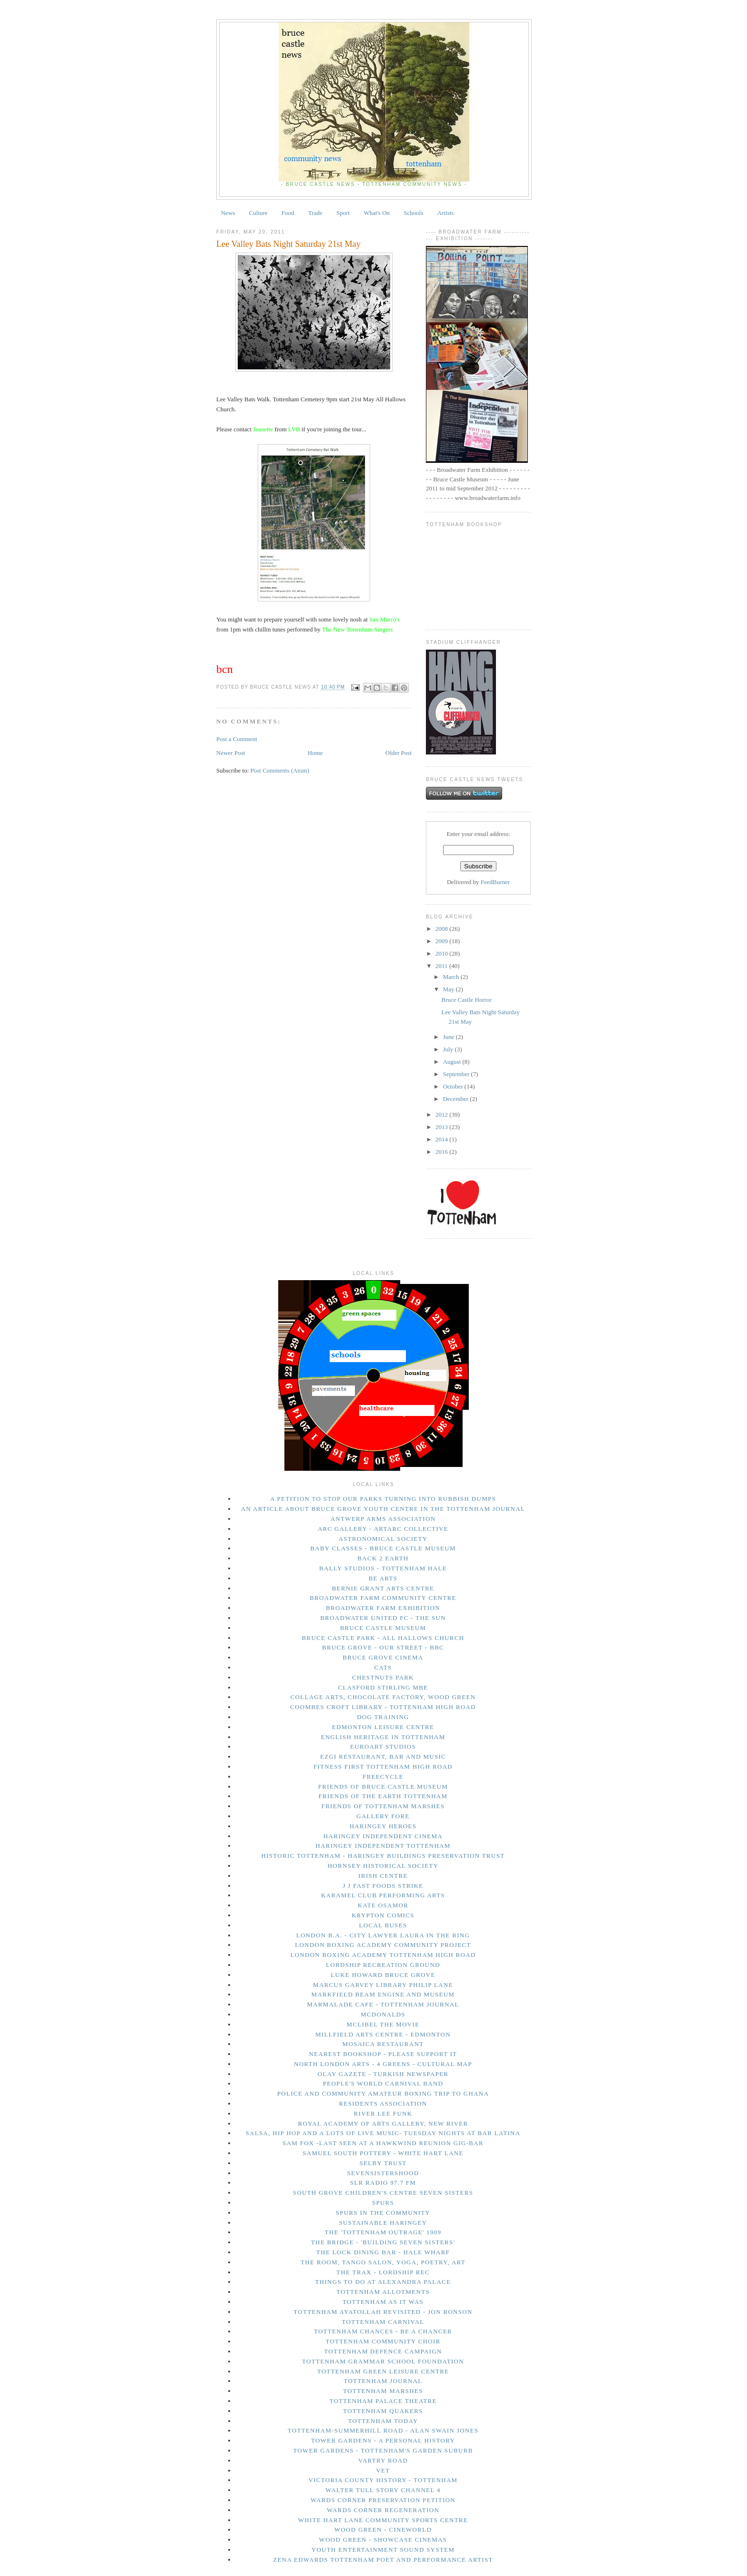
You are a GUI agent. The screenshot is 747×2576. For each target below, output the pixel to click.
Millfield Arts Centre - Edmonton (383, 2034)
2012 (442, 1114)
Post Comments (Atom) (280, 770)
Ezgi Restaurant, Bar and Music (383, 1756)
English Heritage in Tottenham (383, 1737)
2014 (442, 1139)
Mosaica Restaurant (383, 2043)
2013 (442, 1126)
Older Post (398, 752)
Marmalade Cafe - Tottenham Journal (383, 2004)
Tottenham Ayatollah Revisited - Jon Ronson (382, 2311)
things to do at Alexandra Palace (383, 2281)
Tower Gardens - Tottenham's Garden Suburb (383, 2450)
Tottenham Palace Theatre (382, 2400)
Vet (383, 2470)
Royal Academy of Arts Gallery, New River (383, 2123)
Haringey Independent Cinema (383, 1836)
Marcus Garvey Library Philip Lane (383, 1984)
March (452, 976)
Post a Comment (236, 739)
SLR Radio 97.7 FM (383, 2182)
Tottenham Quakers (383, 2410)
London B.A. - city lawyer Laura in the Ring (383, 1935)
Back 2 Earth (382, 1558)
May (449, 989)
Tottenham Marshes (383, 2390)
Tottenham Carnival (383, 2321)
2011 (442, 965)
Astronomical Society (383, 1538)
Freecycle (383, 1776)
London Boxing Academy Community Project (383, 1944)
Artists (445, 212)
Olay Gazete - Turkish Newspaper (383, 2073)
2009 (442, 941)
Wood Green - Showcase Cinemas (383, 2539)
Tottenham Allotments (383, 2291)
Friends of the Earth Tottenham (383, 1796)
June (449, 1036)
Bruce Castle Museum (383, 1627)
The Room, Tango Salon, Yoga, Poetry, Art (383, 2262)
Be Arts (383, 1578)
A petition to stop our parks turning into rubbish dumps (383, 1498)
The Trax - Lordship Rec (383, 2272)
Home (315, 752)
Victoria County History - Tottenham (383, 2480)
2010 (442, 953)
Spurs (383, 2202)
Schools (413, 212)
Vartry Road (383, 2460)
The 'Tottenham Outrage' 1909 (383, 2232)
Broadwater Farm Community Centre (383, 1597)
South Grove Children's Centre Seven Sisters (383, 2192)
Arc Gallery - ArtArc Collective (383, 1528)
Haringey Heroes (383, 1826)
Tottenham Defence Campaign (383, 2351)
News (228, 212)
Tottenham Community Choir (382, 2341)
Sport (343, 212)
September (457, 1074)
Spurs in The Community (383, 2212)
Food (288, 212)
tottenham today (383, 2420)
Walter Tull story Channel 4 (382, 2490)
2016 (442, 1151)
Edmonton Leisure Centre (383, 1727)
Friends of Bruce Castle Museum (383, 1786)
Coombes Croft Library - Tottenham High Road (383, 1707)
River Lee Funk (383, 2113)
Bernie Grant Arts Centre (383, 1588)
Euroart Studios (383, 1746)
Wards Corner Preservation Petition (383, 2500)
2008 (442, 928)
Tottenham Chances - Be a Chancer (383, 2331)
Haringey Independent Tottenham (382, 1845)
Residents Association (383, 2103)
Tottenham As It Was (383, 2301)
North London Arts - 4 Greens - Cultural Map (383, 2063)
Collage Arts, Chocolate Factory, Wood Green (383, 1696)
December (456, 1098)
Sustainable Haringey (383, 2222)
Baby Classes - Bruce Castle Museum (383, 1548)
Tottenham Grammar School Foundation (383, 2361)
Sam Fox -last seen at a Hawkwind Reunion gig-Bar (383, 2143)
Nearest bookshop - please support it (383, 2053)
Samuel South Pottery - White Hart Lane (383, 2153)
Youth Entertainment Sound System (383, 2549)
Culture (258, 212)
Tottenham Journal (382, 2380)
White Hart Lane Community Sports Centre (383, 2520)
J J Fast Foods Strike (383, 1885)
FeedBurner (495, 882)
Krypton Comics (383, 1915)
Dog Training (383, 1717)
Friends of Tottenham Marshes (383, 1806)
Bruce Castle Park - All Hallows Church (383, 1637)
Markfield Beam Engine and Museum (383, 1994)
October (453, 1086)
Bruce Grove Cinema (383, 1657)
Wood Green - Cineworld (383, 2529)
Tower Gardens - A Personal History (383, 2440)
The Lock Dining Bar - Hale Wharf (383, 2252)
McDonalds (383, 2014)
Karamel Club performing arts (383, 1895)
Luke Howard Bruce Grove (383, 1974)
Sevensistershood (383, 2173)
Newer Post (230, 752)
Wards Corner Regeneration (383, 2510)
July (449, 1049)
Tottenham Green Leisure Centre (383, 2371)
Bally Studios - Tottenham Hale (383, 1568)
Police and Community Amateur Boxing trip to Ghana (383, 2093)
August (453, 1061)
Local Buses (383, 1925)
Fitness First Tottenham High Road (383, 1766)
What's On (376, 212)
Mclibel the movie (383, 2024)
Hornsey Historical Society (383, 1865)
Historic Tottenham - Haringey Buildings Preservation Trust (383, 1855)
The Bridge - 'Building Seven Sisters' (383, 2242)
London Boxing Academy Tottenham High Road (382, 1954)
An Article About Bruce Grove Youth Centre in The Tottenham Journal (383, 1508)
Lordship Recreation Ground (383, 1964)
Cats (383, 1667)
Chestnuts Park (383, 1677)
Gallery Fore (383, 1816)
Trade (315, 212)
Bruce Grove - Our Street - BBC (383, 1647)
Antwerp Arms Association (383, 1518)
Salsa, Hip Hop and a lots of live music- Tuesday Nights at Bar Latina (382, 2133)
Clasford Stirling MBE (383, 1687)
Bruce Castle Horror (466, 999)
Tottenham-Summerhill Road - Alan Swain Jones (383, 2430)
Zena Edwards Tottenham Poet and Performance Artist (383, 2559)
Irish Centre (382, 1875)
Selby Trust (382, 2163)
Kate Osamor (383, 1905)
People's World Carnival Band (383, 2083)
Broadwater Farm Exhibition (383, 1607)
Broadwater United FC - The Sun (383, 1617)
